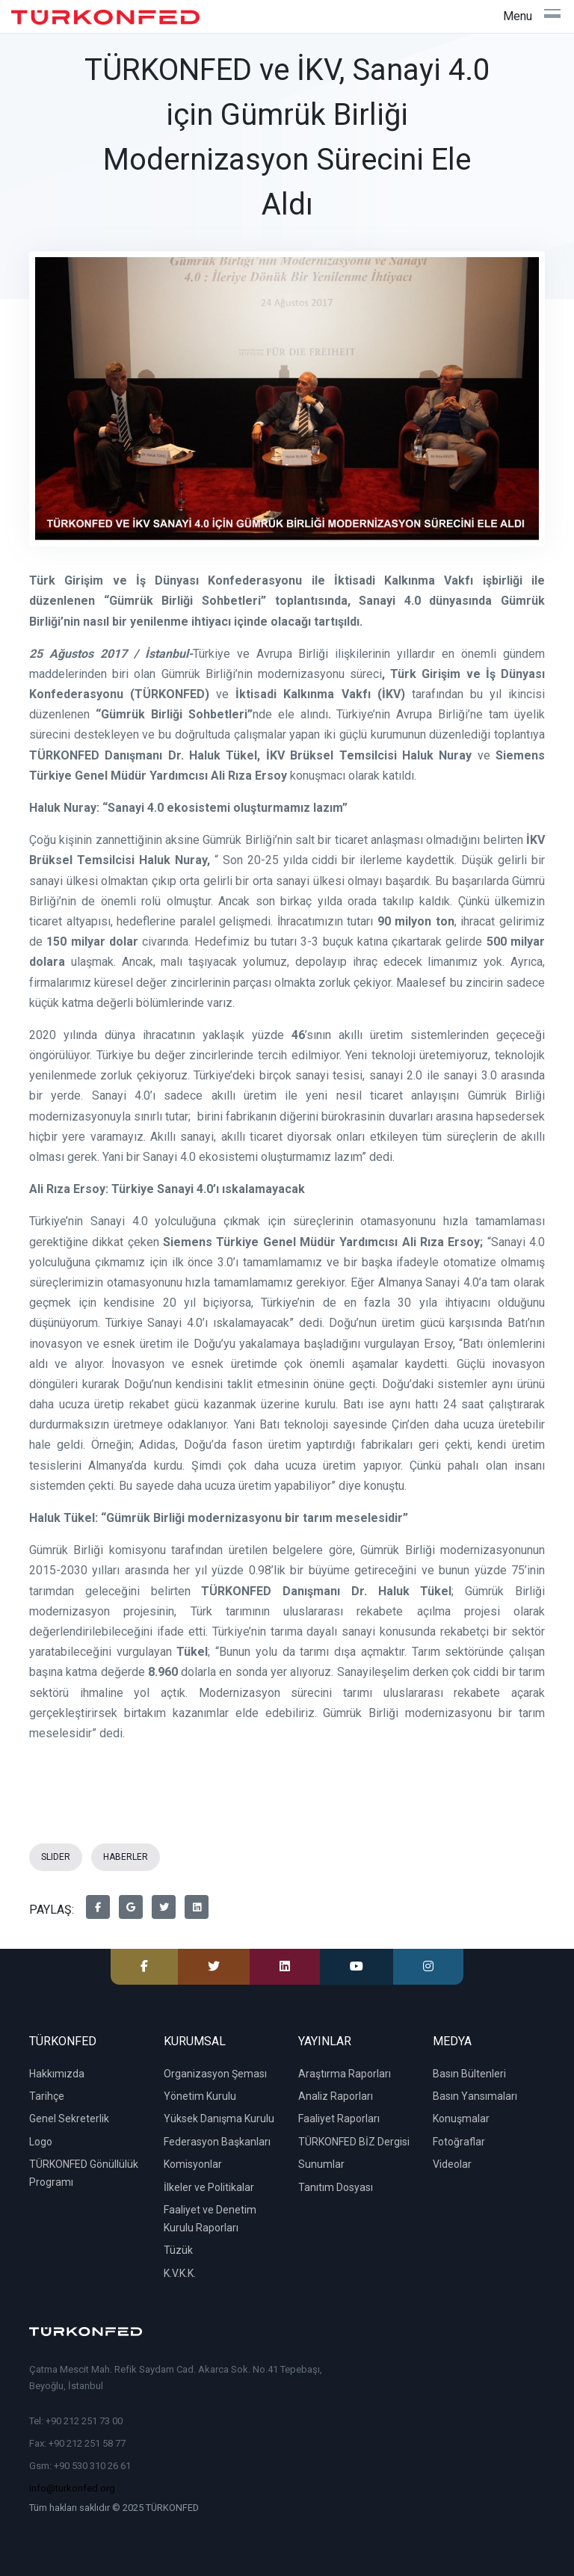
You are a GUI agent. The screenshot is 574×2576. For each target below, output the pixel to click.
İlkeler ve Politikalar (209, 2187)
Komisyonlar (193, 2164)
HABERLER (125, 1857)
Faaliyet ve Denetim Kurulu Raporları (210, 2219)
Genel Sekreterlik (69, 2118)
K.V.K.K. (180, 2273)
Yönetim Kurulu (200, 2096)
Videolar (452, 2164)
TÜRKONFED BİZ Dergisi (354, 2142)
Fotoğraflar (459, 2142)
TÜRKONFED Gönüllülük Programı (83, 2173)
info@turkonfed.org (72, 2488)
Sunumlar (321, 2164)
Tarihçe (46, 2096)
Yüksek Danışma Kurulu (219, 2118)
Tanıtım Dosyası (335, 2187)
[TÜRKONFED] (105, 17)
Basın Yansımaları (475, 2096)
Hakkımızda (56, 2074)
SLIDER (55, 1857)
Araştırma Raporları (344, 2074)
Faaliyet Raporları (339, 2118)
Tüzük (178, 2250)
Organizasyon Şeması (215, 2074)
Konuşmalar (461, 2118)
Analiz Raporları (335, 2096)
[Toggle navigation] (532, 16)
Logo (40, 2142)
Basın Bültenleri (469, 2074)
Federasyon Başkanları (217, 2142)
